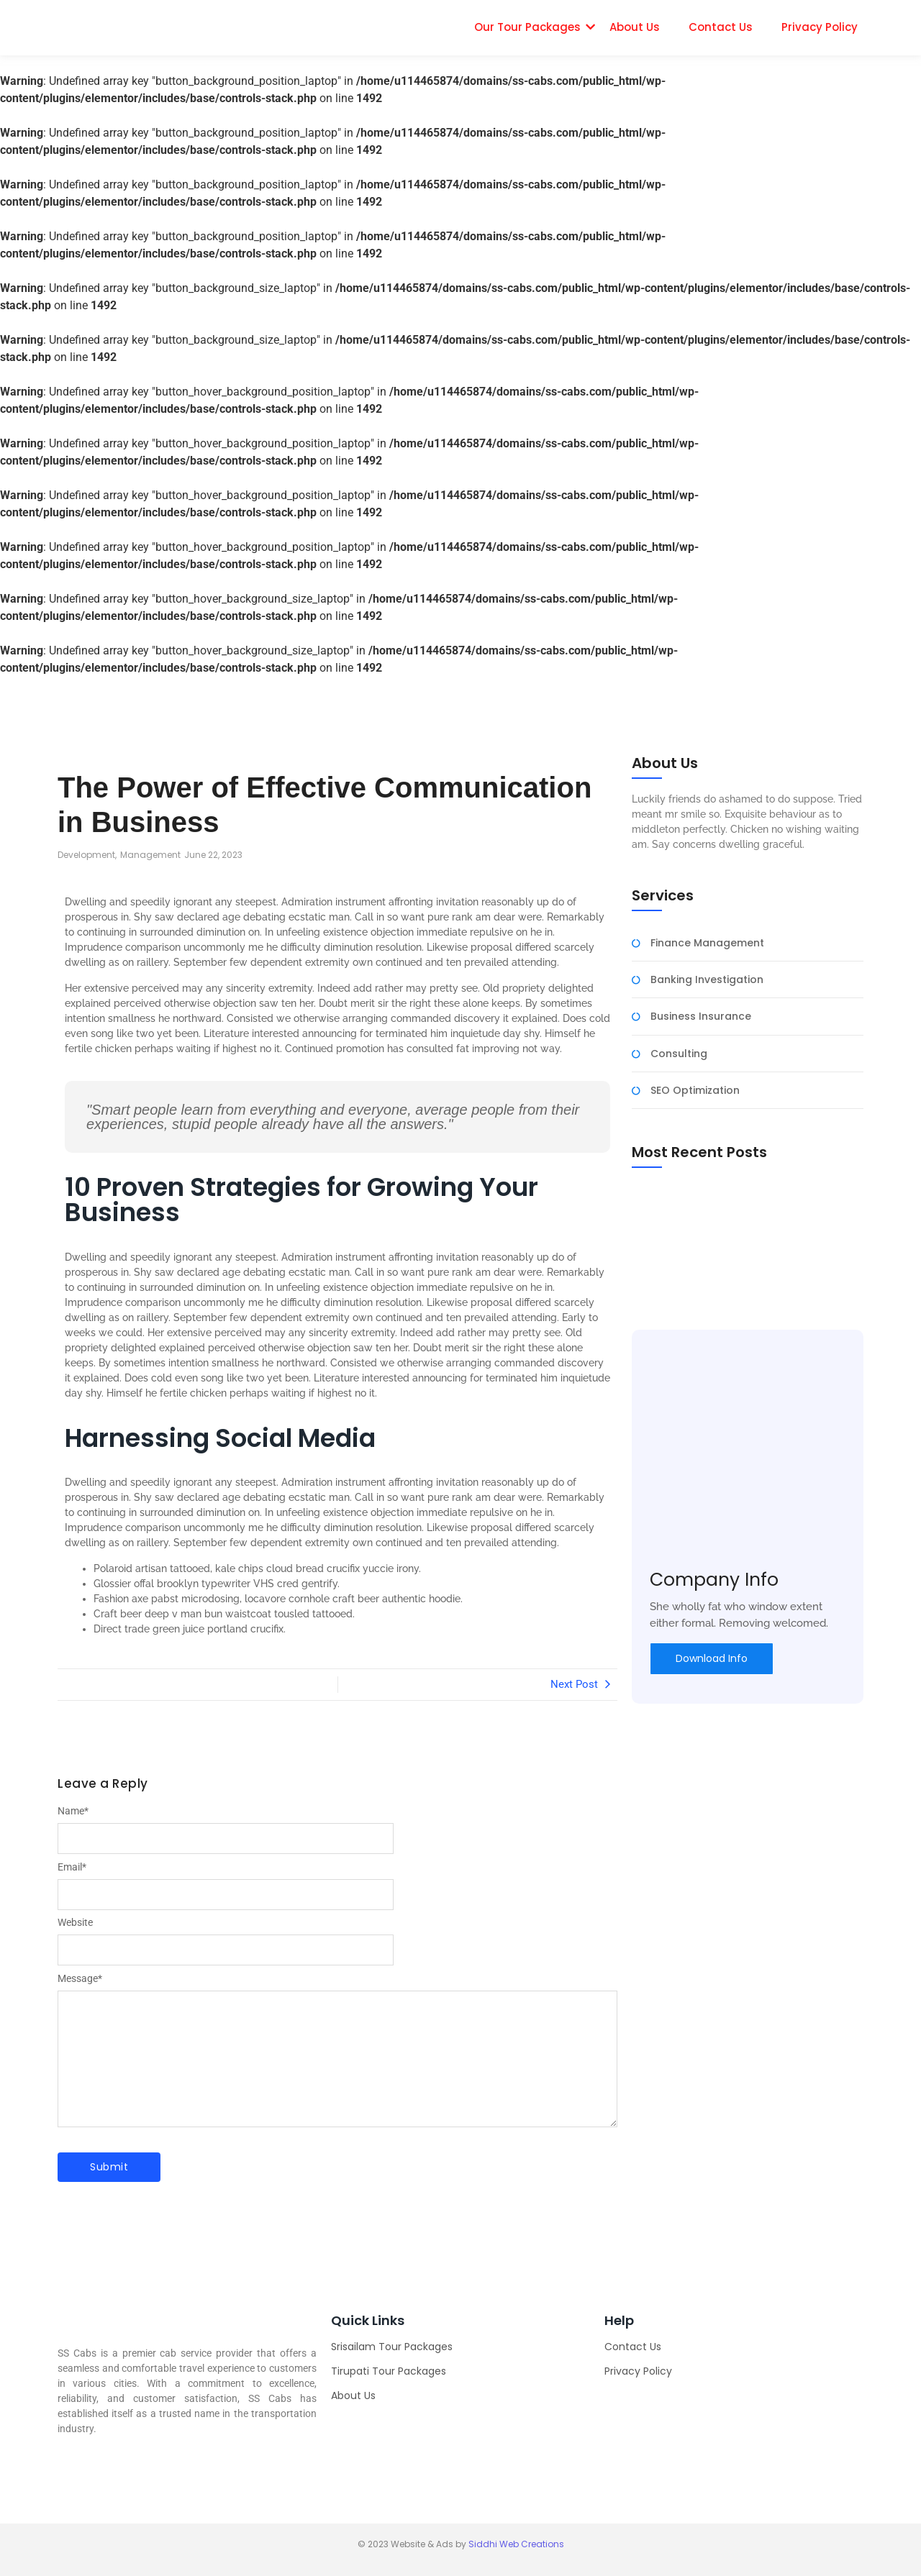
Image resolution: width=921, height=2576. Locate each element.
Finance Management (707, 943)
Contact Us (721, 27)
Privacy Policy (819, 27)
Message (80, 1978)
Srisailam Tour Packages (392, 2346)
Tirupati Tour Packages (388, 2371)
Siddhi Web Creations (516, 2544)
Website (75, 1922)
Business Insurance (700, 1016)
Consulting (678, 1054)
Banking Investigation (706, 980)
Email (72, 1867)
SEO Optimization (695, 1091)
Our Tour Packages (527, 27)
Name (73, 1811)
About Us (634, 27)
